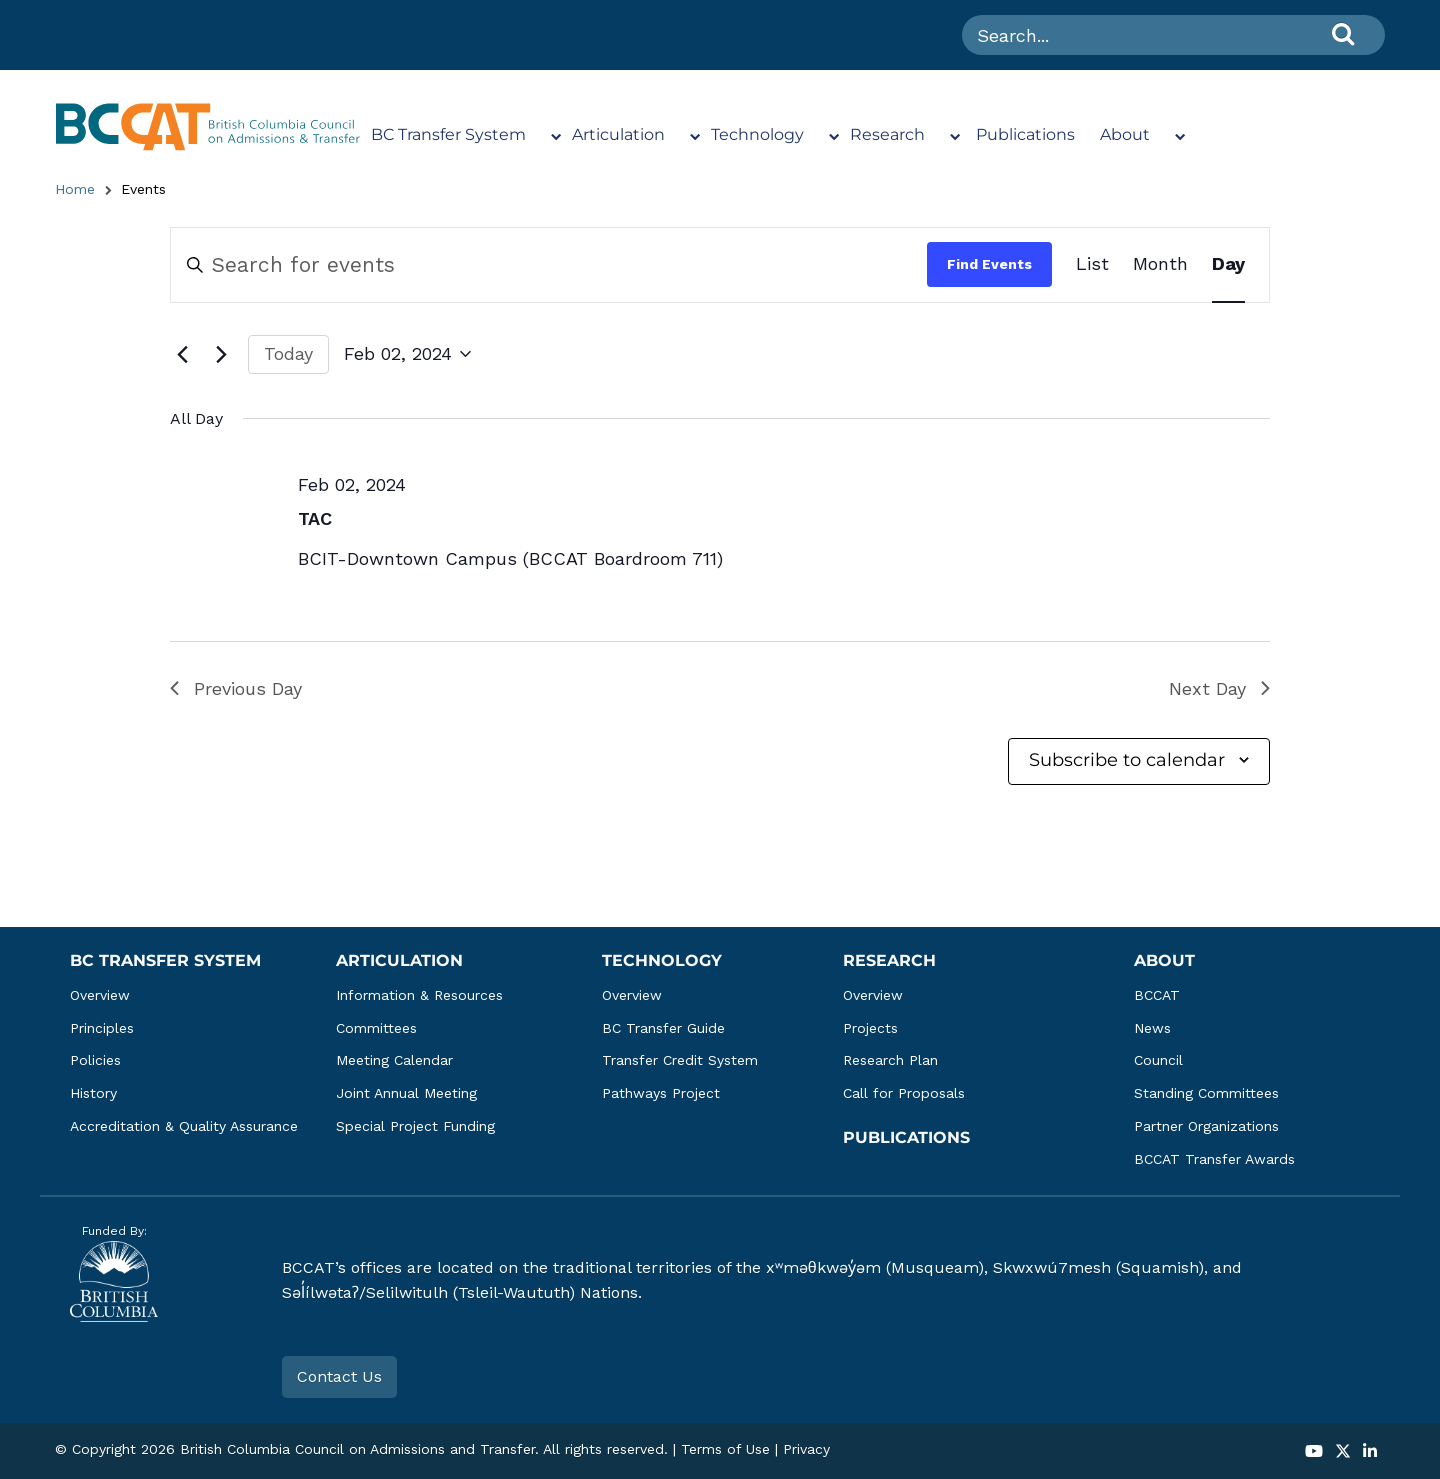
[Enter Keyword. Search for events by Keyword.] (549, 265)
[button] (1314, 1452)
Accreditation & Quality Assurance (184, 1126)
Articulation (618, 134)
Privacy (806, 1449)
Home (75, 189)
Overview (100, 995)
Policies (95, 1060)
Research (887, 134)
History (93, 1093)
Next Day (1219, 688)
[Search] (1343, 33)
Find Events (989, 264)
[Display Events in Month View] (1160, 265)
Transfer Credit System (680, 1060)
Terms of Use (725, 1449)
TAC (315, 518)
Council (1158, 1060)
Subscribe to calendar (1127, 760)
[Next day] (221, 354)
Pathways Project (661, 1093)
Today (288, 353)
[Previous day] (182, 354)
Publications (1025, 134)
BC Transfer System (448, 134)
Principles (102, 1028)
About (1125, 134)
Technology (757, 134)
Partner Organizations (1206, 1126)
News (1152, 1028)
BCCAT (1157, 995)
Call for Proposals (904, 1093)
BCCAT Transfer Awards (1214, 1159)
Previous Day (236, 688)
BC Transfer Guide (663, 1028)
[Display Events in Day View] (1228, 265)
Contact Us (339, 1376)
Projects (870, 1028)
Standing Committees (1206, 1093)
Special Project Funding (415, 1126)
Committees (376, 1028)
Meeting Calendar (394, 1060)
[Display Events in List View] (1092, 265)
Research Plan (890, 1060)
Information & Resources (419, 995)
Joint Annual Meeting (406, 1093)
